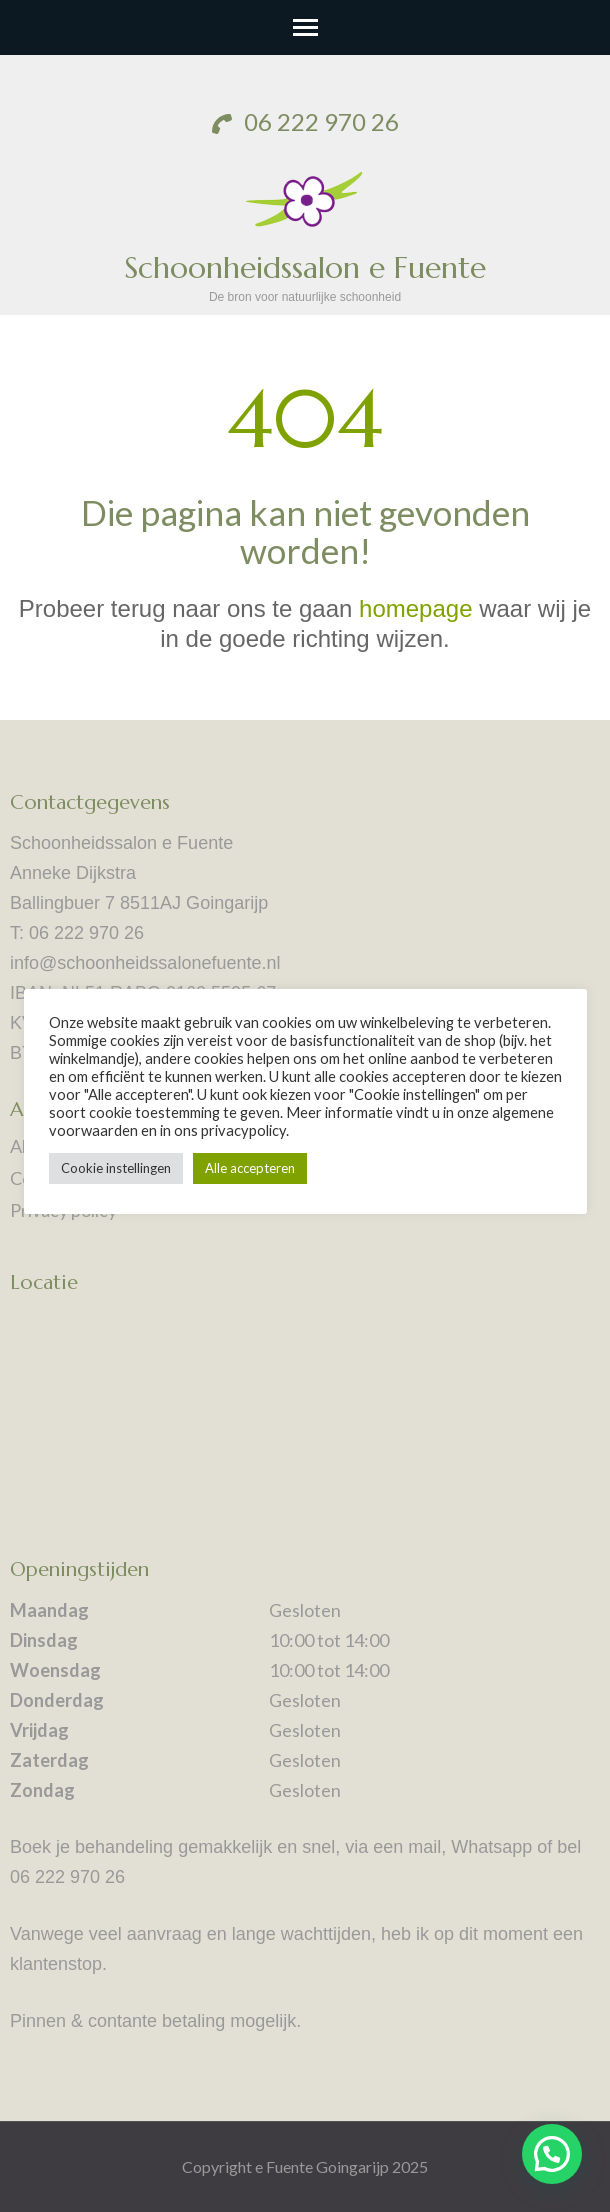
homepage (415, 608)
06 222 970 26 (305, 121)
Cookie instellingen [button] (116, 1168)
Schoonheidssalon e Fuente (305, 267)
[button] (552, 2154)
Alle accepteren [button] (250, 1168)
